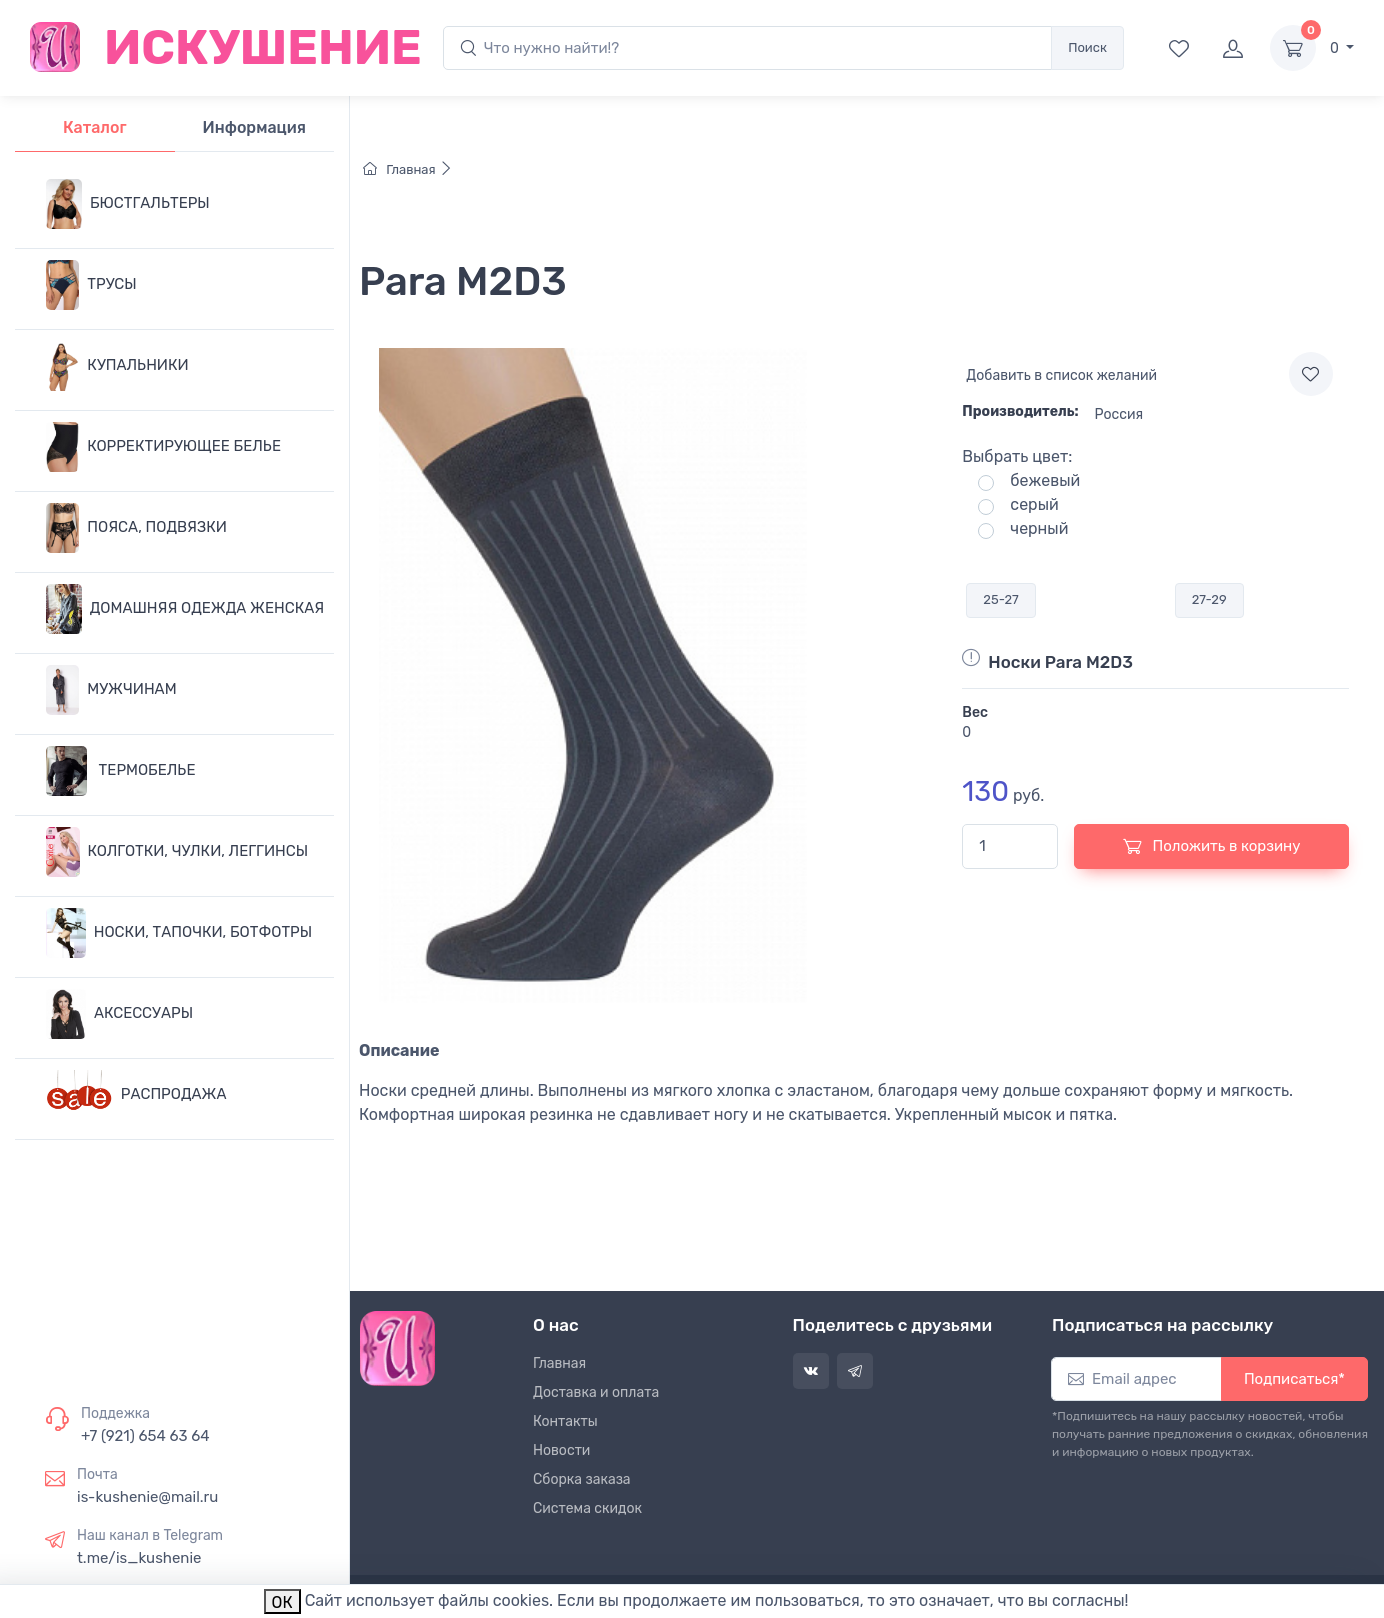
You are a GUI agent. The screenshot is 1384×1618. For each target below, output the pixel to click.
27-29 (1209, 599)
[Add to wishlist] (1311, 374)
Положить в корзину (1212, 846)
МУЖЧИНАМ (111, 690)
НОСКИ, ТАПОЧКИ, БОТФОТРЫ (179, 933)
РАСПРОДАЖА (136, 1095)
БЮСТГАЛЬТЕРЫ (128, 204)
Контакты (565, 1421)
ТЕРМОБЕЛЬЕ (120, 771)
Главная (408, 169)
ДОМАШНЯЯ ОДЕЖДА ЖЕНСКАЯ (185, 609)
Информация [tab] (254, 127)
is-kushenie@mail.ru (147, 1497)
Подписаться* (1294, 1379)
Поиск (1087, 47)
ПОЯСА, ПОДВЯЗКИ (136, 528)
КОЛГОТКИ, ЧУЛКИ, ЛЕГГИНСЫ (177, 852)
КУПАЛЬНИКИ (117, 366)
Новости (561, 1450)
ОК (282, 1602)
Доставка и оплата (596, 1392)
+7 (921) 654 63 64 (145, 1436)
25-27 (1000, 599)
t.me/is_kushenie (139, 1558)
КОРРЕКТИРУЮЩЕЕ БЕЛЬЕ (163, 447)
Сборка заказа (582, 1479)
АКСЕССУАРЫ (119, 1014)
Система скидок (587, 1508)
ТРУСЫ (91, 285)
